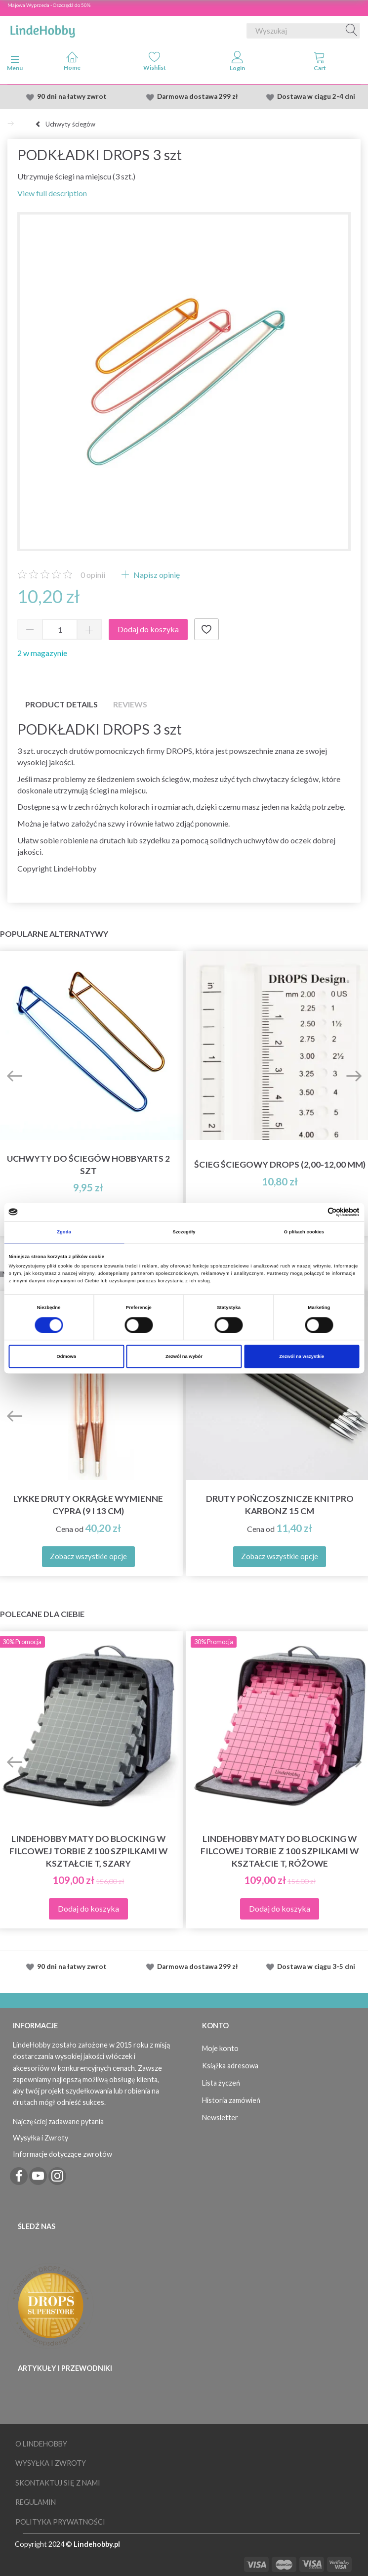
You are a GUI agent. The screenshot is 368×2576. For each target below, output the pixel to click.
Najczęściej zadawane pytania (58, 2121)
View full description (52, 193)
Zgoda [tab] (64, 1232)
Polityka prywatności (60, 2522)
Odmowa (66, 1356)
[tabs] (320, 63)
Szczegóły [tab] (183, 1232)
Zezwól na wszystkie (301, 1356)
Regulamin (35, 2502)
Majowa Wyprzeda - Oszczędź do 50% (48, 5)
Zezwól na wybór (184, 1356)
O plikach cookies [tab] (304, 1232)
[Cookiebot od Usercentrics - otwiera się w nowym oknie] (316, 1212)
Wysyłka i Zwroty (40, 2138)
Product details (61, 704)
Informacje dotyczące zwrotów (62, 2154)
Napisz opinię (156, 574)
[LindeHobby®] (42, 29)
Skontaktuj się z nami (57, 2483)
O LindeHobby (41, 2444)
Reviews (130, 704)
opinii (93, 574)
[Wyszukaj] (352, 31)
